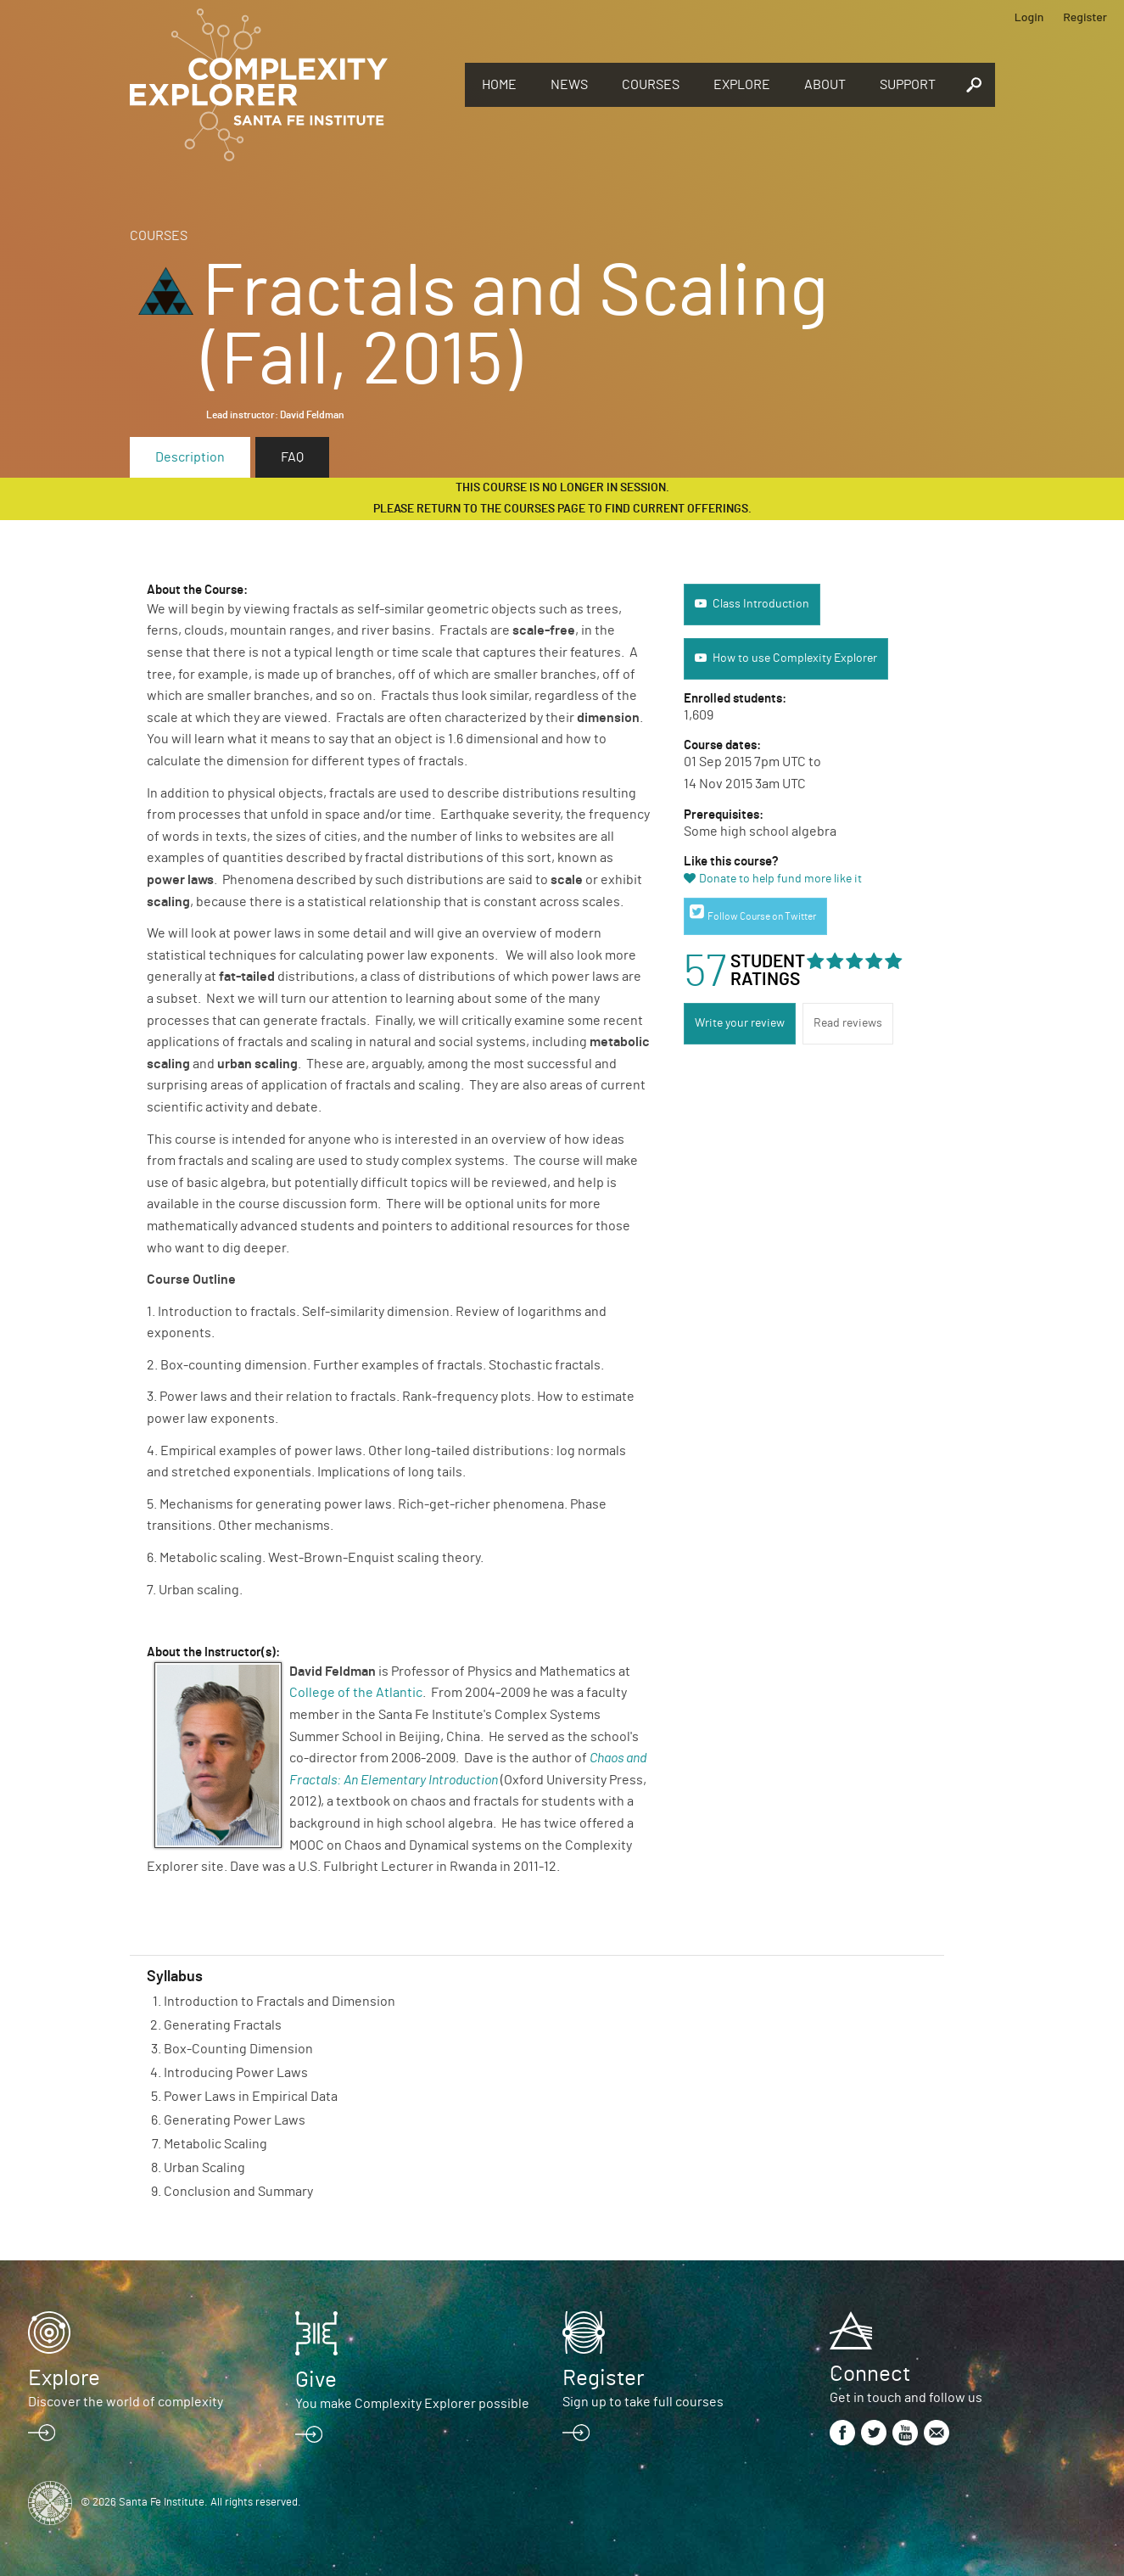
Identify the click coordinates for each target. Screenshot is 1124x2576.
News (569, 85)
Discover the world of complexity (125, 2402)
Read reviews (848, 1023)
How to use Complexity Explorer (795, 658)
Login (1029, 16)
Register (1085, 16)
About (825, 85)
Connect (870, 2374)
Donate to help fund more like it (780, 879)
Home (499, 85)
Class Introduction (761, 604)
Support (908, 85)
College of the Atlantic (355, 1693)
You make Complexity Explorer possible (412, 2404)
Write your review (740, 1023)
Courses (650, 85)
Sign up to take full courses (643, 2402)
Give (316, 2380)
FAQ (292, 457)
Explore (741, 85)
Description (190, 457)
